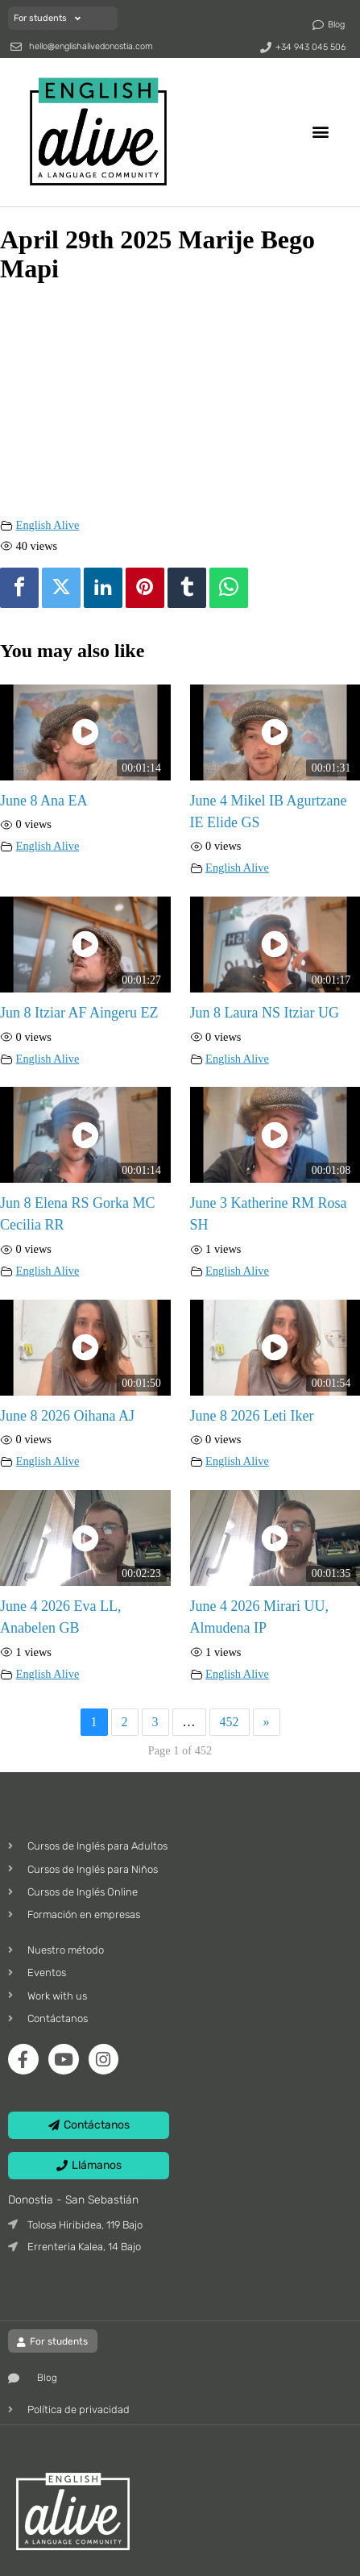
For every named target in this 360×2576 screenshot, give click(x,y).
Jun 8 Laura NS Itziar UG (264, 1013)
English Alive (48, 524)
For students (47, 18)
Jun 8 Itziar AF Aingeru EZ (79, 1013)
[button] (321, 132)
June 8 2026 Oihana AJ (67, 1416)
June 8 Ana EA (43, 801)
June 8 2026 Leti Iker (252, 1416)
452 (229, 1722)
